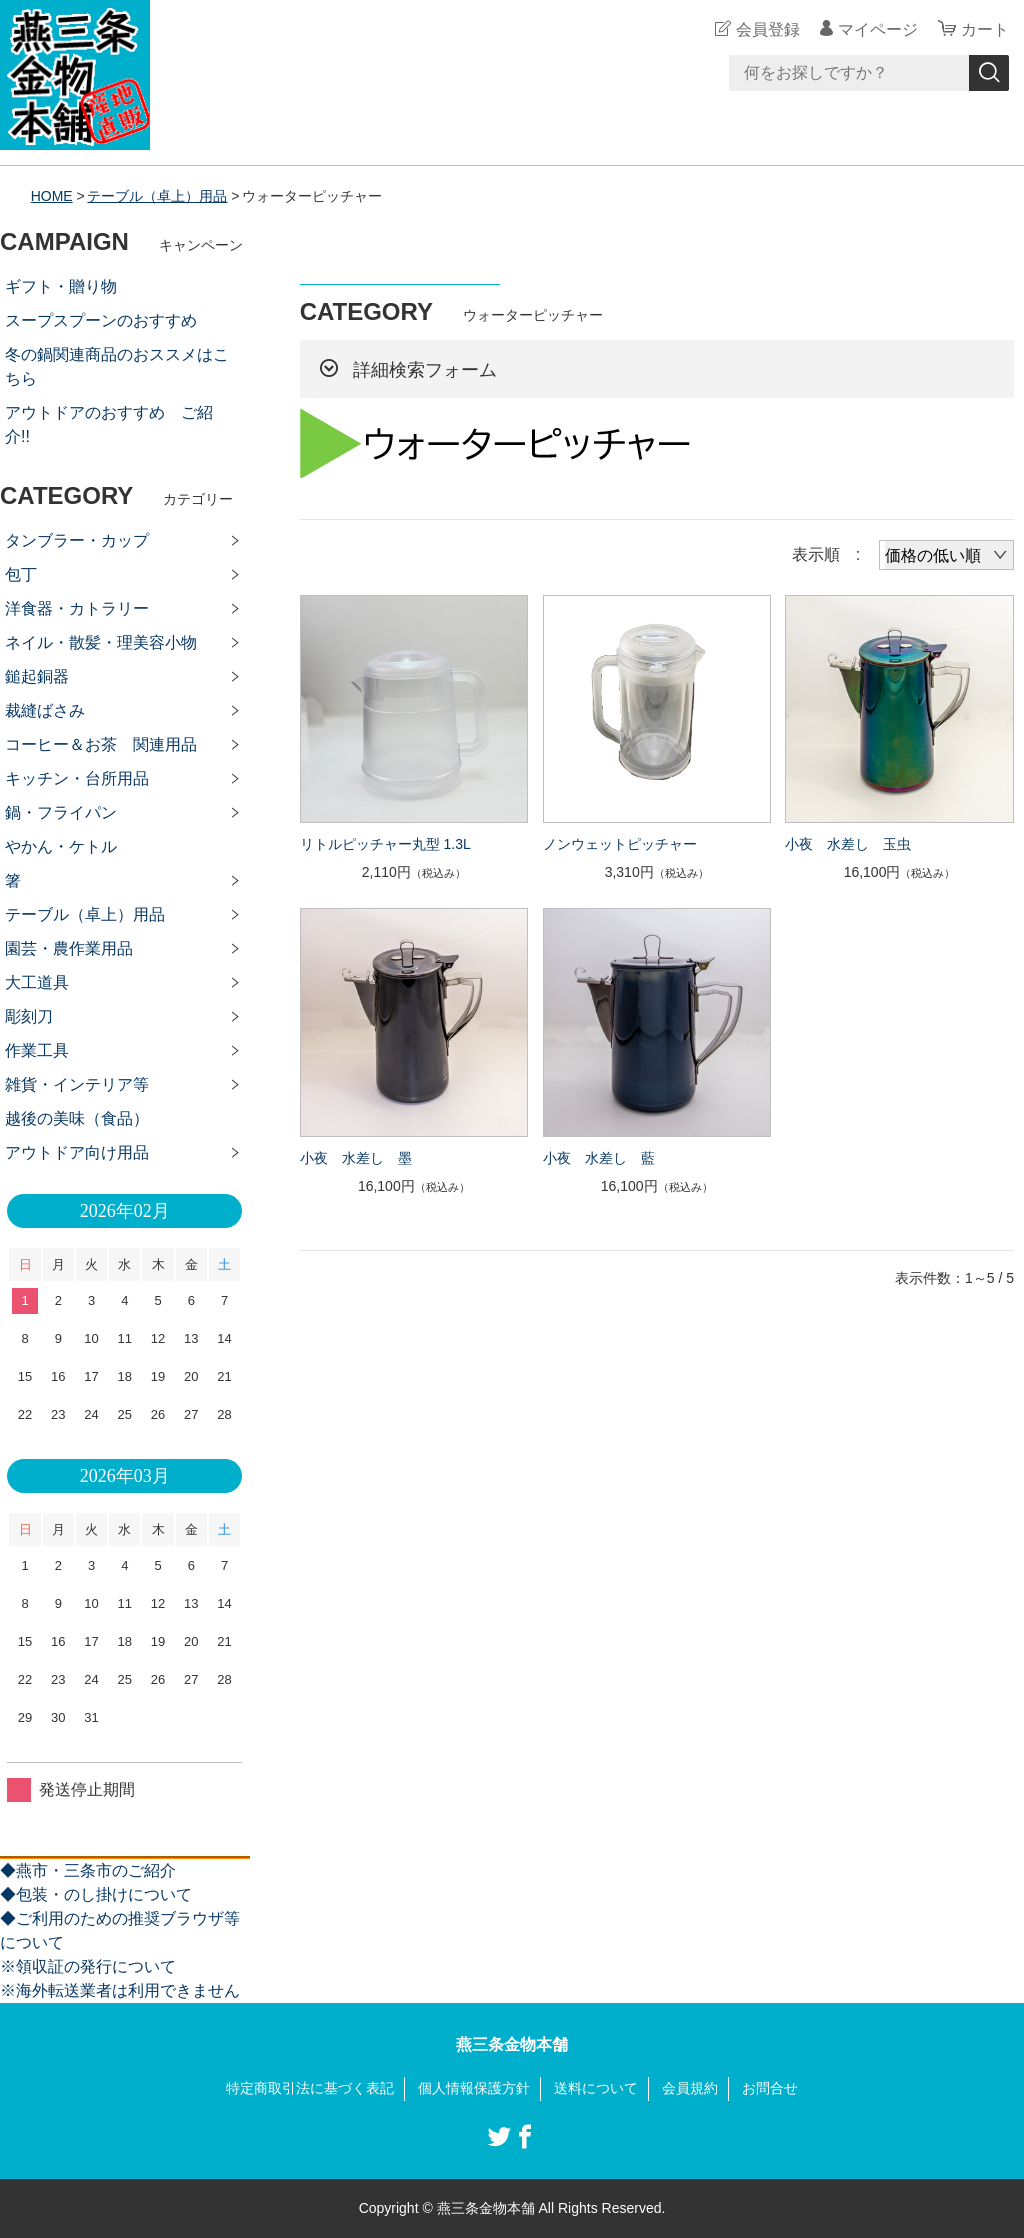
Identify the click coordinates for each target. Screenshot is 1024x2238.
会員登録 (768, 29)
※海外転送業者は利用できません (120, 1990)
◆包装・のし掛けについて (96, 1894)
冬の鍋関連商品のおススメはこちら (117, 366)
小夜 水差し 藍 (599, 1158)
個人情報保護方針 (474, 2088)
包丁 (21, 574)
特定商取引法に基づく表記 (310, 2088)
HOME (52, 196)
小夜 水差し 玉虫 (848, 844)
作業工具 (37, 1050)
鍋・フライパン (61, 812)
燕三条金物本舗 (512, 2044)
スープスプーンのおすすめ (101, 320)
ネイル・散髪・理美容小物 (101, 642)
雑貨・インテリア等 (77, 1084)
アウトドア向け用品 (77, 1152)
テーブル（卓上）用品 (158, 196)
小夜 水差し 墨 (356, 1158)
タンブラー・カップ (77, 540)
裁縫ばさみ (45, 710)
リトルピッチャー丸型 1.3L (385, 844)
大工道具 (37, 982)
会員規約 (690, 2088)
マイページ (878, 29)
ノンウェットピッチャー (620, 844)
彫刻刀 (29, 1016)
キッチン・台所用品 (77, 778)
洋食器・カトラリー (77, 608)
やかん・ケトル (61, 846)
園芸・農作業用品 (69, 948)
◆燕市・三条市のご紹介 (88, 1870)
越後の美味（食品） (77, 1118)
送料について (596, 2088)
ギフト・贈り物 (61, 286)
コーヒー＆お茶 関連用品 (101, 744)
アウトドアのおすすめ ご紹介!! (109, 424)
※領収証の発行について (88, 1966)
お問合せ (770, 2088)
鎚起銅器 (37, 676)
